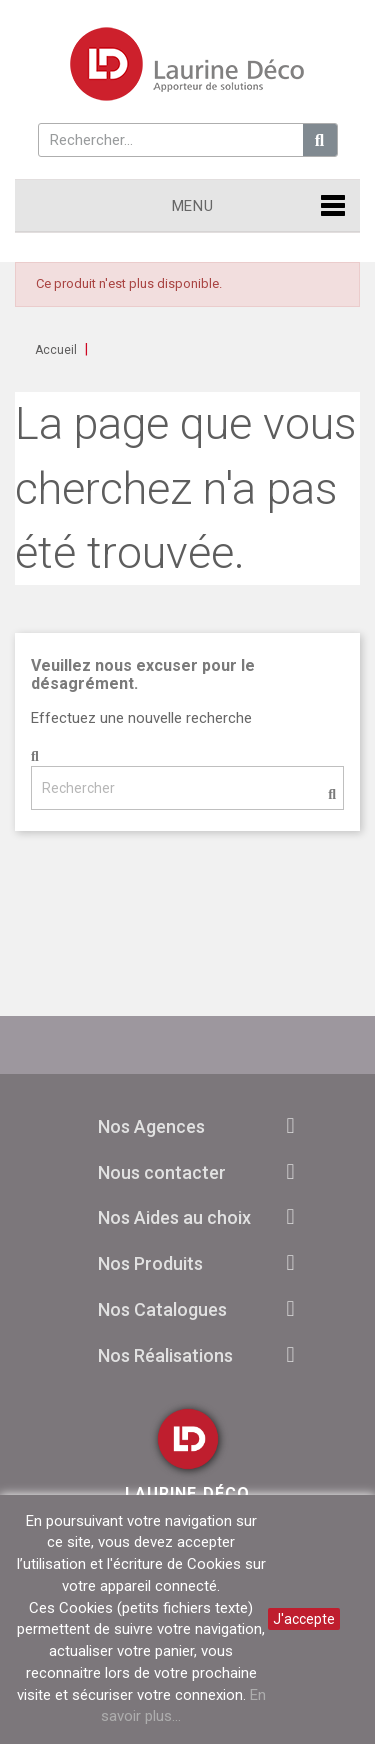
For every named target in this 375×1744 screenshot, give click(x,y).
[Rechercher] (187, 788)
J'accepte (304, 1619)
